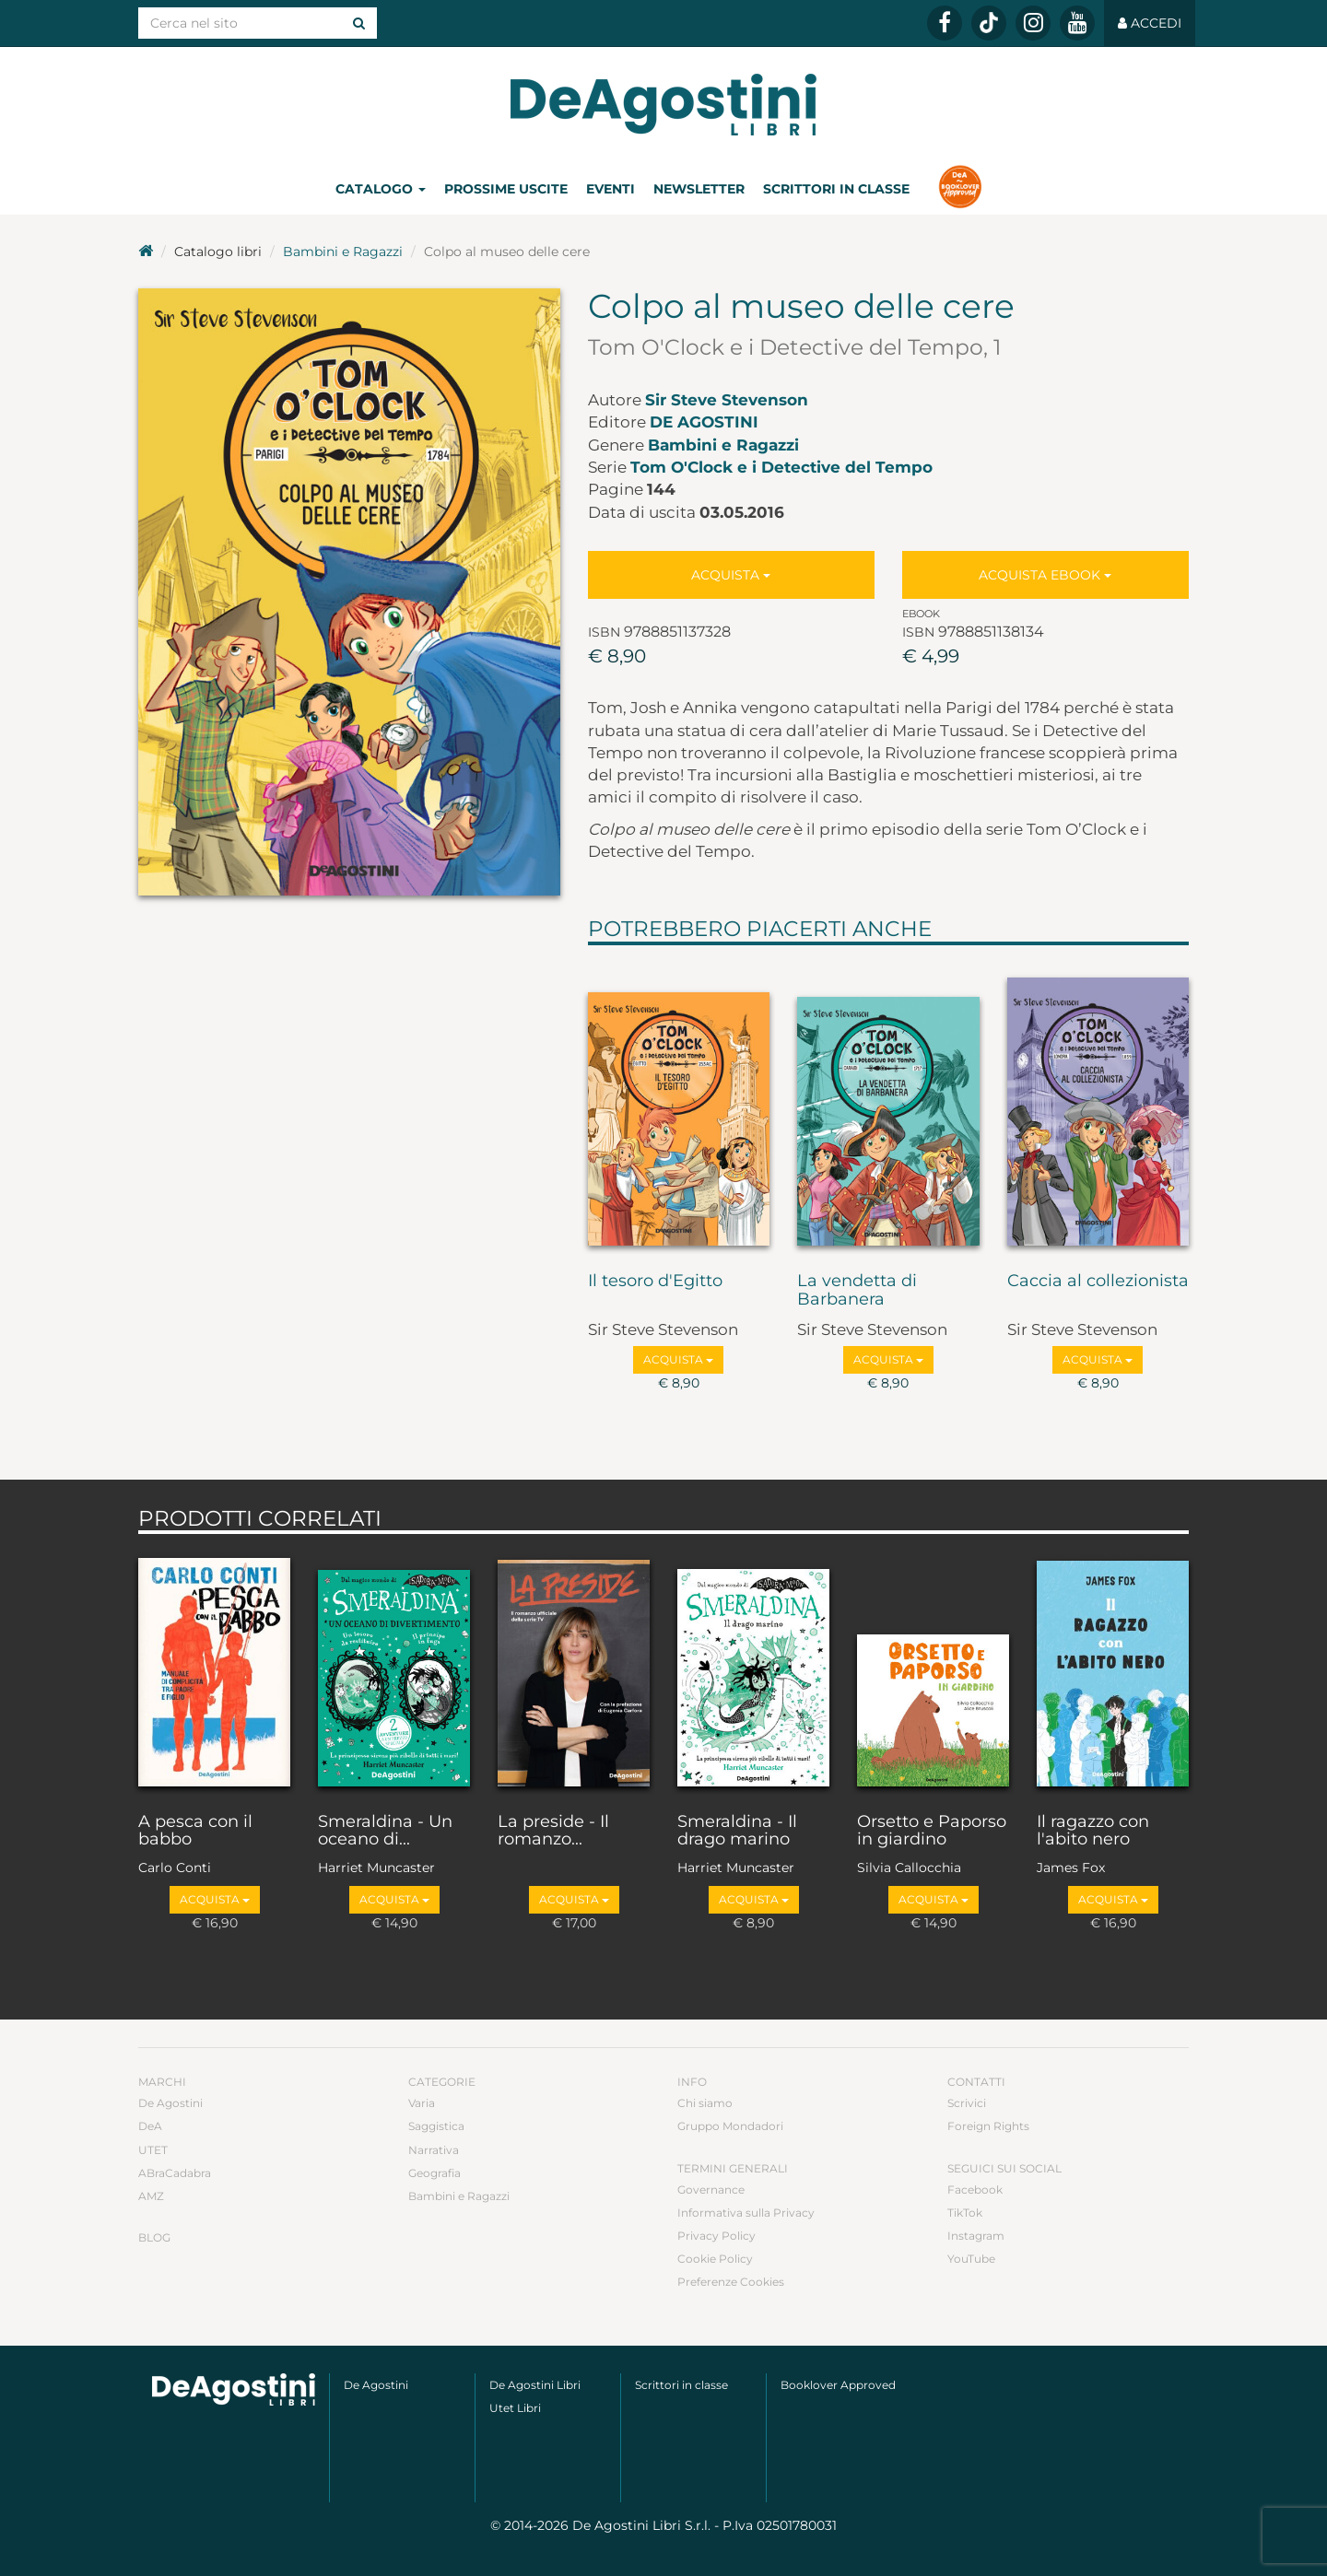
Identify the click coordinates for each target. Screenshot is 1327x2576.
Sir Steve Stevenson (726, 400)
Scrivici (966, 2103)
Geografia (434, 2173)
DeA (150, 2126)
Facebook (975, 2189)
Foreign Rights (988, 2126)
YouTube (971, 2259)
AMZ (151, 2196)
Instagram (975, 2235)
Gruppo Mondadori (730, 2126)
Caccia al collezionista (1098, 1281)
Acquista (730, 575)
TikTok (964, 2212)
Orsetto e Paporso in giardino (931, 1831)
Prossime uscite (506, 189)
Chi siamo (705, 2103)
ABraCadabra (174, 2173)
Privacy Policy (716, 2235)
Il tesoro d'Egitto (655, 1281)
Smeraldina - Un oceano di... (385, 1831)
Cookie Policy (715, 2259)
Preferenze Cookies (730, 2282)
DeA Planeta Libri (663, 104)
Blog (154, 2237)
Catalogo (380, 189)
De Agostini (704, 422)
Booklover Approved (838, 2385)
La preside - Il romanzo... (553, 1831)
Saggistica (436, 2126)
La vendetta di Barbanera (857, 1290)
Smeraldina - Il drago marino (737, 1831)
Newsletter (699, 189)
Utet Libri (515, 2408)
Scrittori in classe (836, 189)
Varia (421, 2103)
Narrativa (433, 2150)
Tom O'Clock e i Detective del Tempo (781, 467)
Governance (711, 2189)
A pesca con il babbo (195, 1831)
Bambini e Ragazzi (343, 251)
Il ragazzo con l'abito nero (1093, 1831)
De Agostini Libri (535, 2385)
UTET (153, 2150)
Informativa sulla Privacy (746, 2212)
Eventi (610, 189)
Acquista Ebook (1045, 575)
